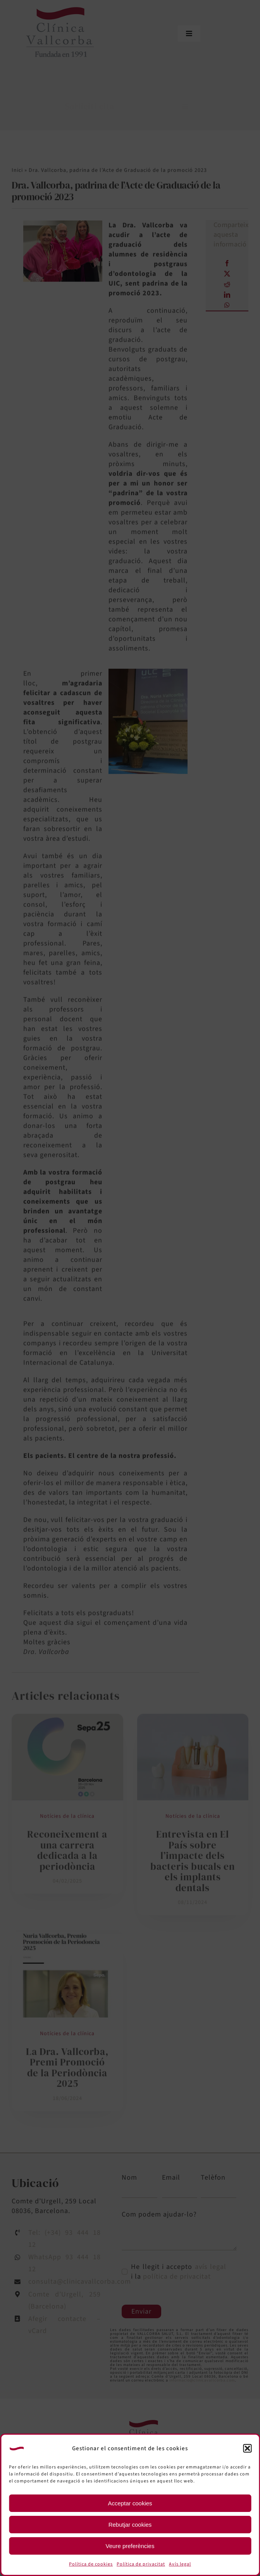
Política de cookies (91, 2564)
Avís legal (180, 2564)
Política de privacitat (141, 2564)
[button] (247, 2448)
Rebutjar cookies (130, 2524)
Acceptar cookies (130, 2503)
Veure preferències (130, 2546)
